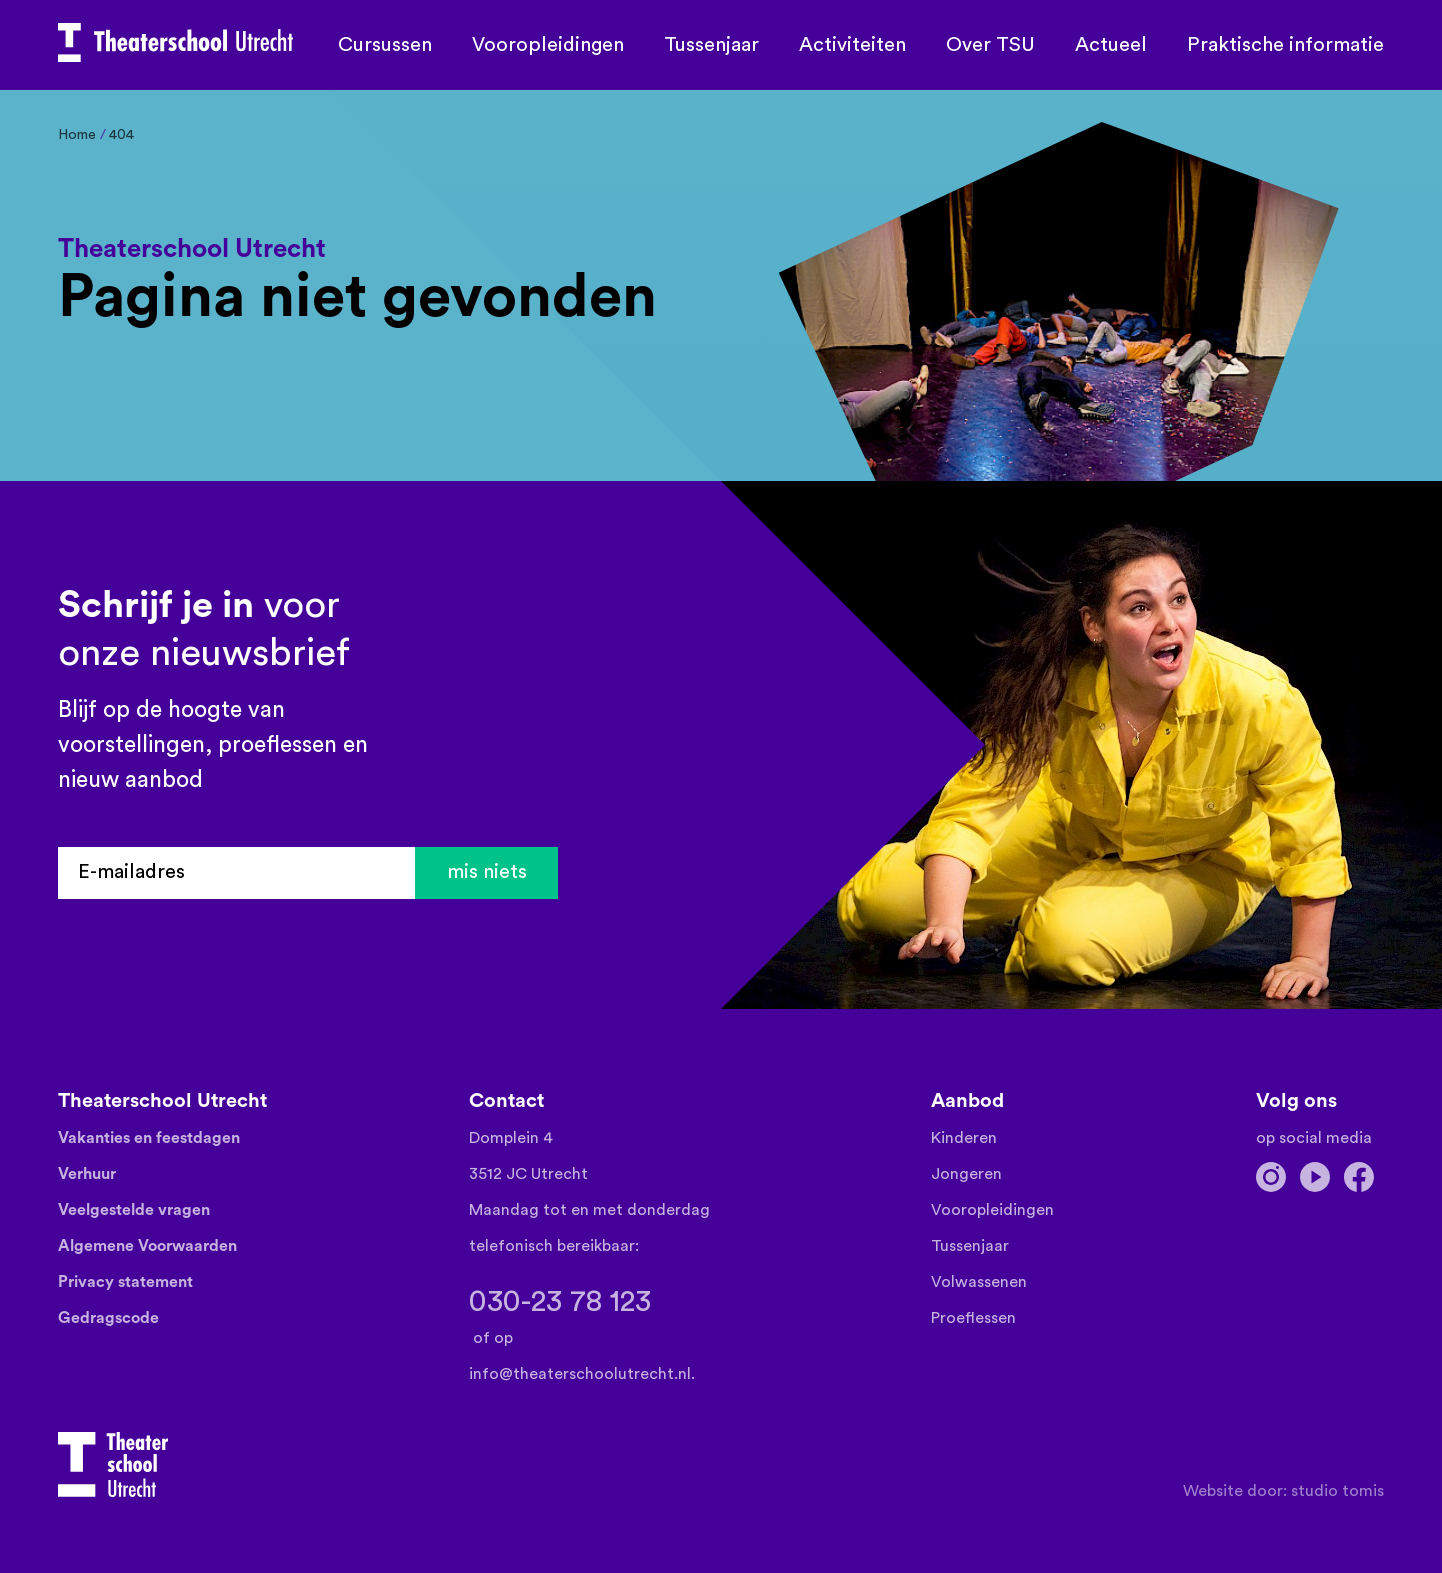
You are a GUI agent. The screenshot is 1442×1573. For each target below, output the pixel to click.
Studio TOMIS (1337, 1491)
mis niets (487, 873)
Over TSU (990, 45)
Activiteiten (852, 45)
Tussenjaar (711, 45)
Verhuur (87, 1174)
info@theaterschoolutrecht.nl (580, 1374)
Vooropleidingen (548, 45)
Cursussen (385, 45)
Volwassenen (979, 1282)
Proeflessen (973, 1318)
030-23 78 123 (560, 1302)
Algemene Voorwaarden (147, 1246)
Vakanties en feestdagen (149, 1138)
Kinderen (964, 1138)
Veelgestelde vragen (134, 1210)
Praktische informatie (1285, 45)
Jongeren (966, 1174)
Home (77, 135)
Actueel (1111, 45)
